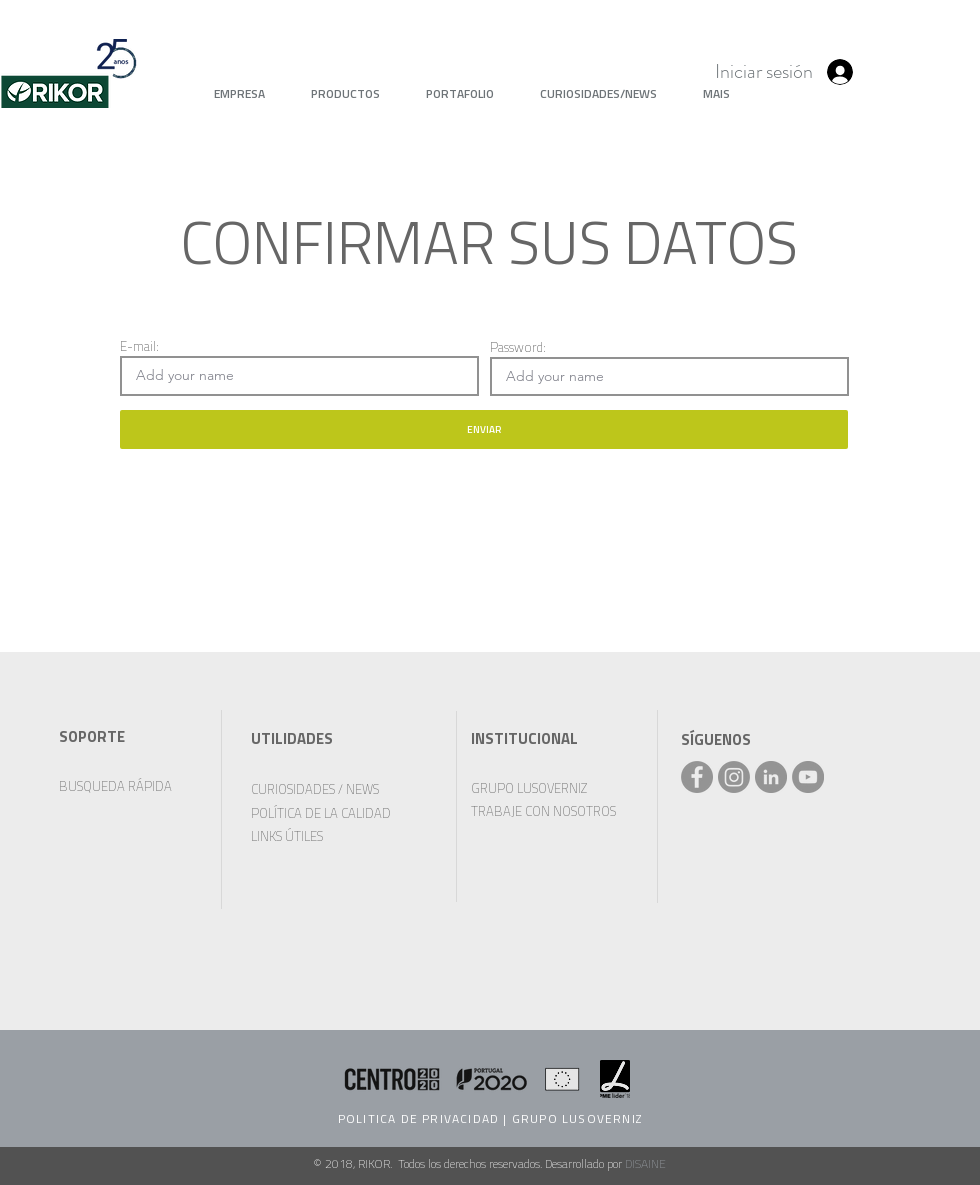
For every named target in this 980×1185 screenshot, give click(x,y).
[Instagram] (734, 777)
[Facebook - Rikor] (697, 777)
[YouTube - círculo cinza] (808, 777)
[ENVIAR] (484, 429)
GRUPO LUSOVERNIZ (577, 1118)
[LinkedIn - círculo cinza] (771, 777)
